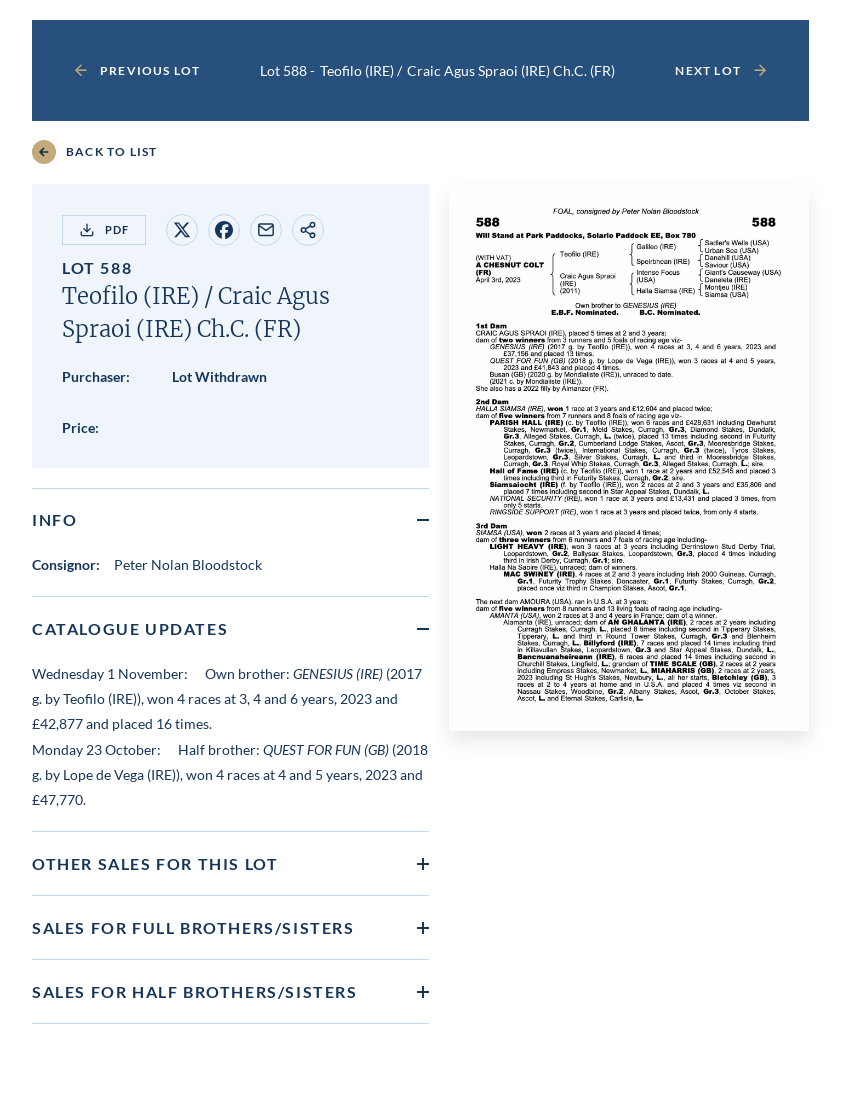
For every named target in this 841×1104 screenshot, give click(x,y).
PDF (104, 230)
